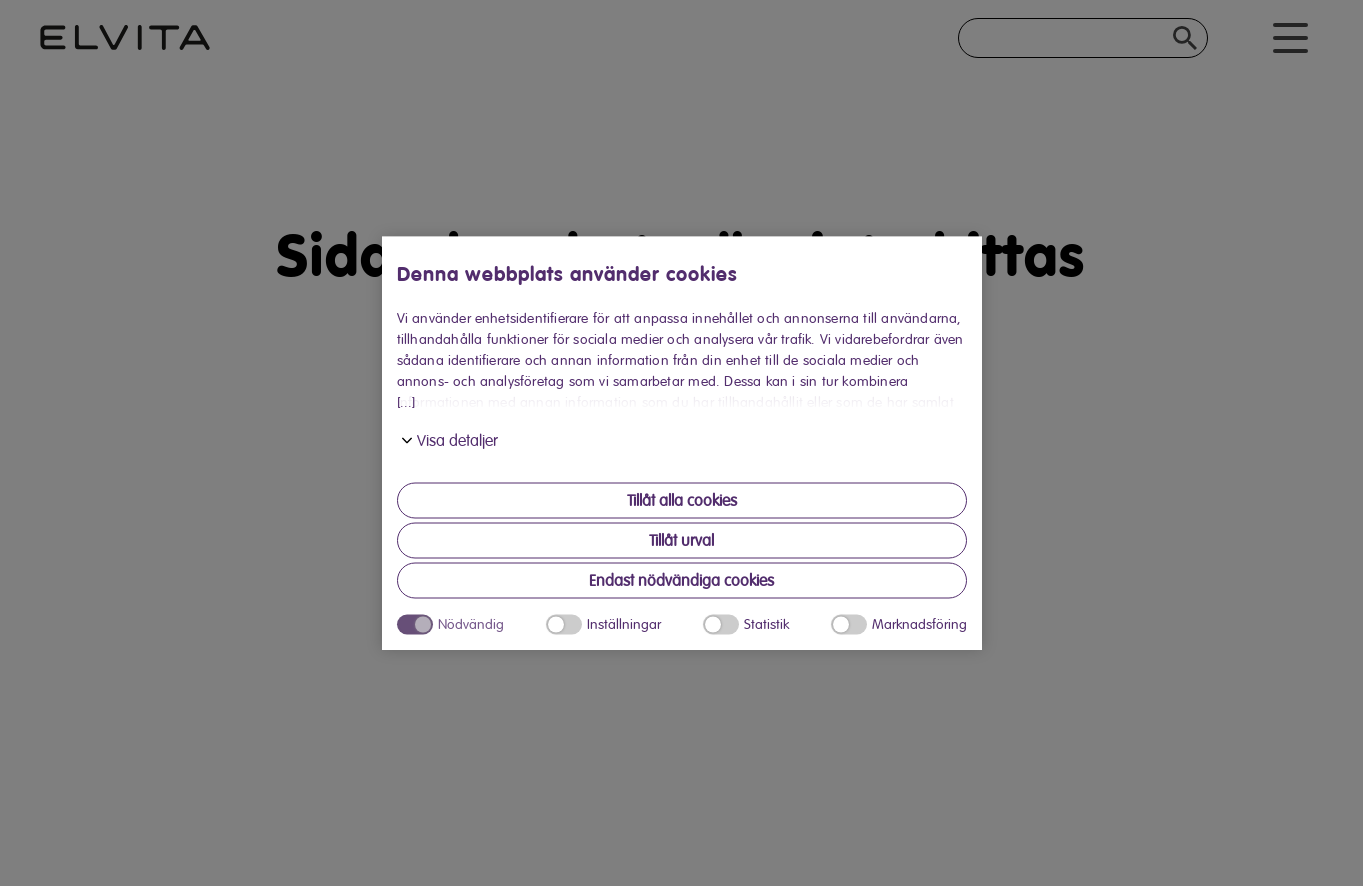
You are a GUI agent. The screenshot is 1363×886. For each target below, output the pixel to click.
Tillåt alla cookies (682, 501)
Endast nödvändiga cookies (681, 581)
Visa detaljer (457, 441)
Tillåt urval (681, 541)
